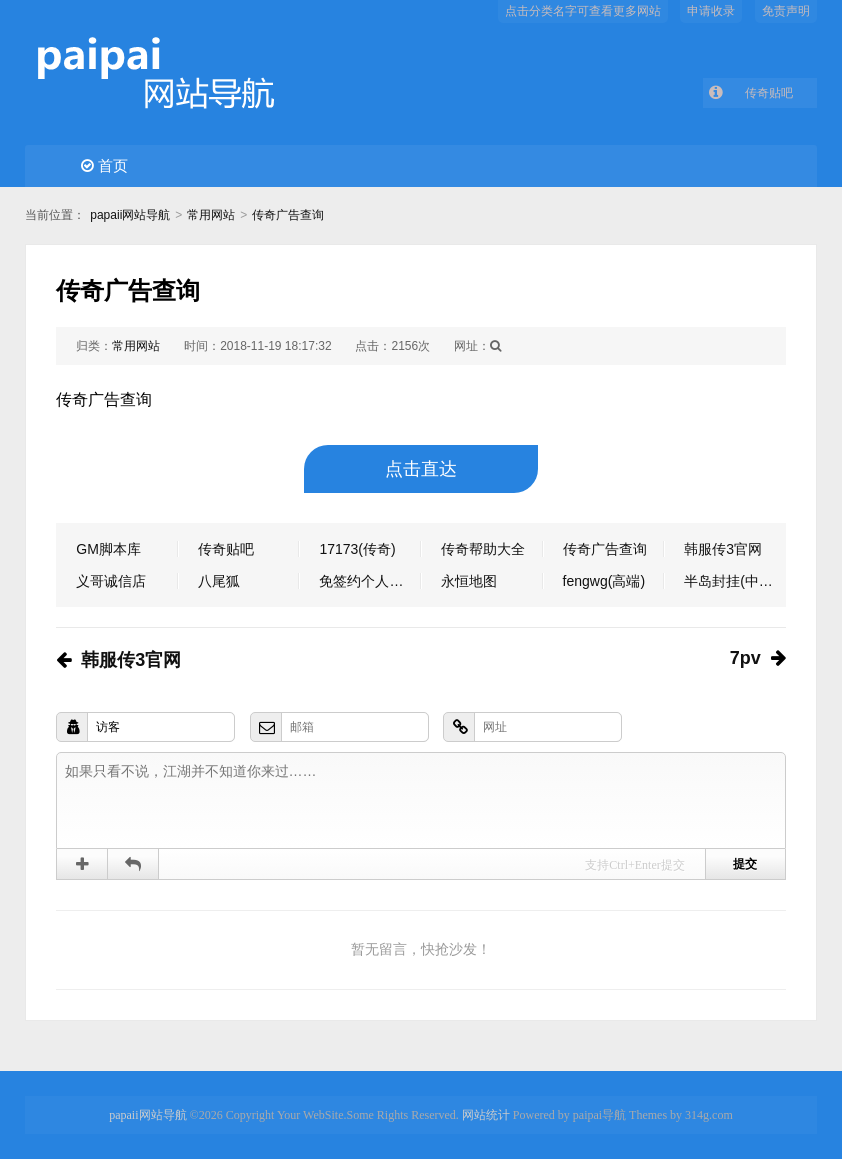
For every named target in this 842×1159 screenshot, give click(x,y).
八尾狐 (219, 581)
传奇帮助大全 (483, 549)
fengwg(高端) (604, 581)
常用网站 (211, 215)
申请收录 (711, 11)
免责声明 (786, 11)
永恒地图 (469, 581)
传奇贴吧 (769, 93)
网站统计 (486, 1115)
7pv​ (745, 658)
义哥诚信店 (111, 581)
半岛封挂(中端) (730, 581)
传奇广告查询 (288, 215)
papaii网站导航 (130, 215)
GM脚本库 (108, 549)
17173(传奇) (357, 549)
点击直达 (421, 469)
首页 (104, 165)
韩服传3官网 (723, 549)
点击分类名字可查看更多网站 (583, 11)
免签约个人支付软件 (370, 581)
